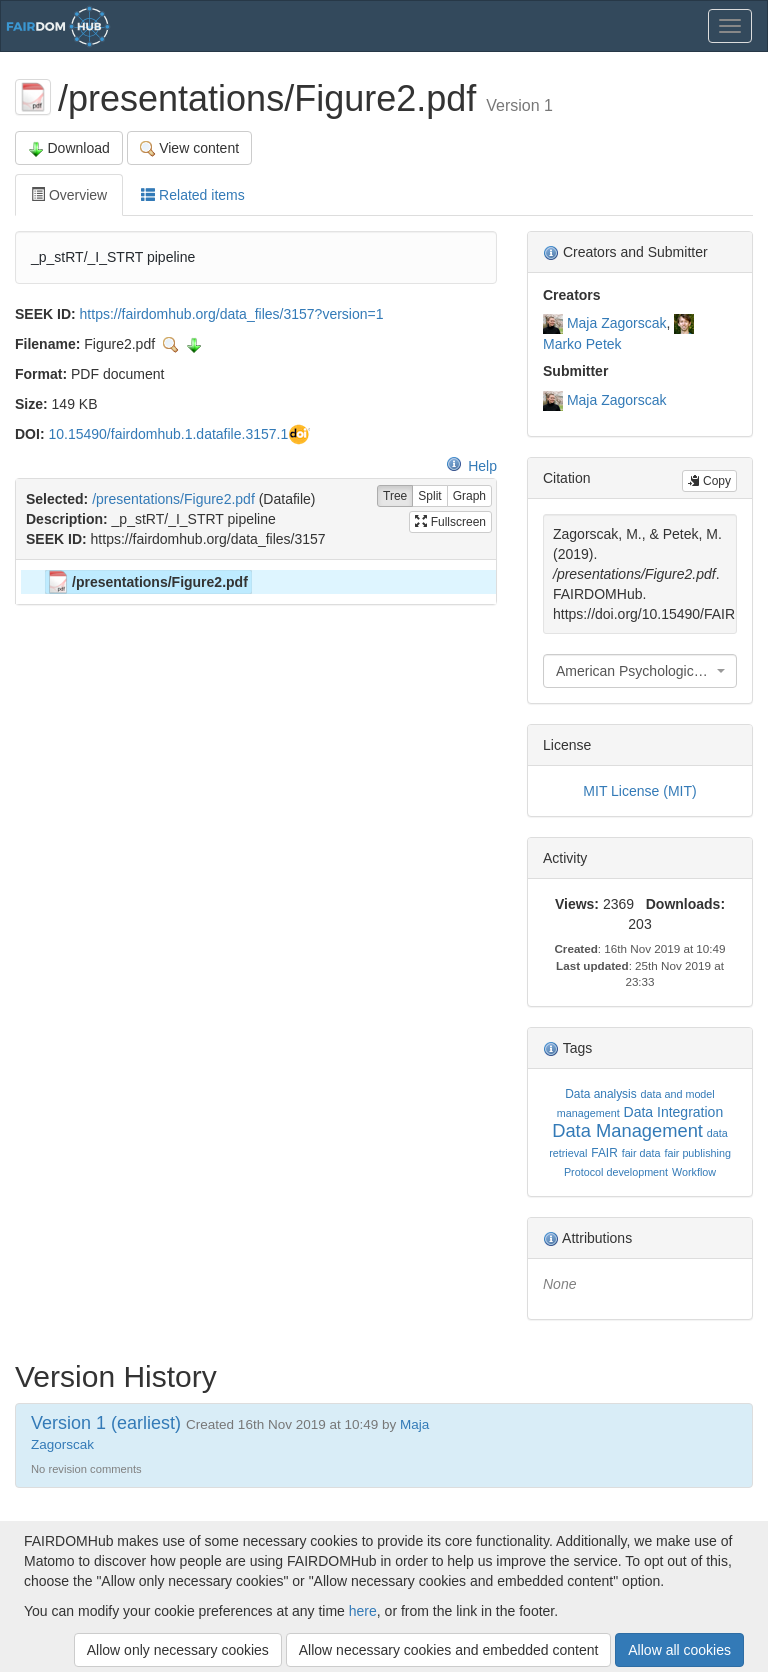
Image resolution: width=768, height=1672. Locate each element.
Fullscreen (450, 522)
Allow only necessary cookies (178, 1650)
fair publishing (697, 1153)
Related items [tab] (192, 195)
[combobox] (640, 671)
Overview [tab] (69, 195)
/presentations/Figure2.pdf (173, 499)
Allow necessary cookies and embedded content (449, 1650)
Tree (395, 496)
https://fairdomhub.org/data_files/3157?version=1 (232, 314)
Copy (709, 481)
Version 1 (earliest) (106, 1423)
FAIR (604, 1153)
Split (429, 496)
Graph (469, 496)
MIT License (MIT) (639, 791)
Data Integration (674, 1112)
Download (69, 148)
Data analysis (600, 1094)
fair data (641, 1153)
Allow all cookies (679, 1650)
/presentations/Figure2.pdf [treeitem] (147, 582)
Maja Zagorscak (617, 323)
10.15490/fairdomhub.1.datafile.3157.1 (168, 434)
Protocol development (616, 1172)
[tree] (255, 582)
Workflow (694, 1172)
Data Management (627, 1130)
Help (471, 466)
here (363, 1611)
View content (189, 148)
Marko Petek (582, 344)
